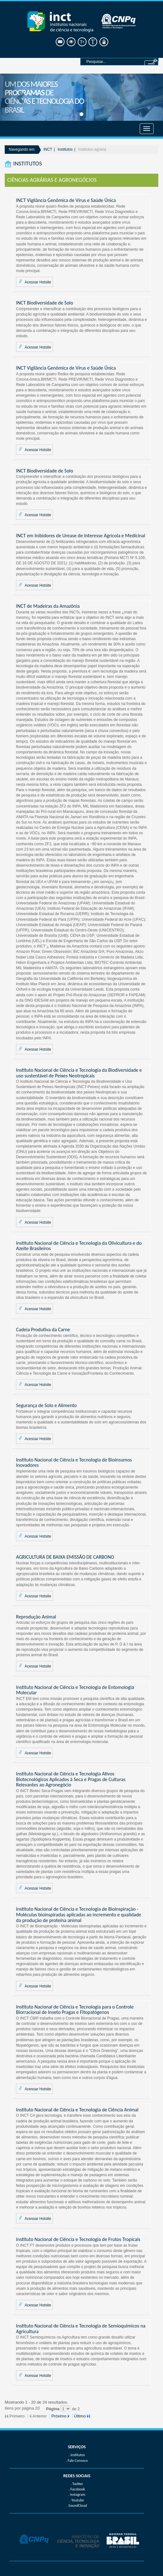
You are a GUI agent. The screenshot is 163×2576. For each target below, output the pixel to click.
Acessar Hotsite (34, 281)
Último (80, 2416)
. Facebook (77, 2489)
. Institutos (77, 2455)
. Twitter (76, 2484)
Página (52, 2408)
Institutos (65, 149)
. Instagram (76, 2494)
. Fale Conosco (76, 2460)
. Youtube (77, 2500)
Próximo (58, 2416)
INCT (47, 149)
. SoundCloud (77, 2505)
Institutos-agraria (92, 149)
